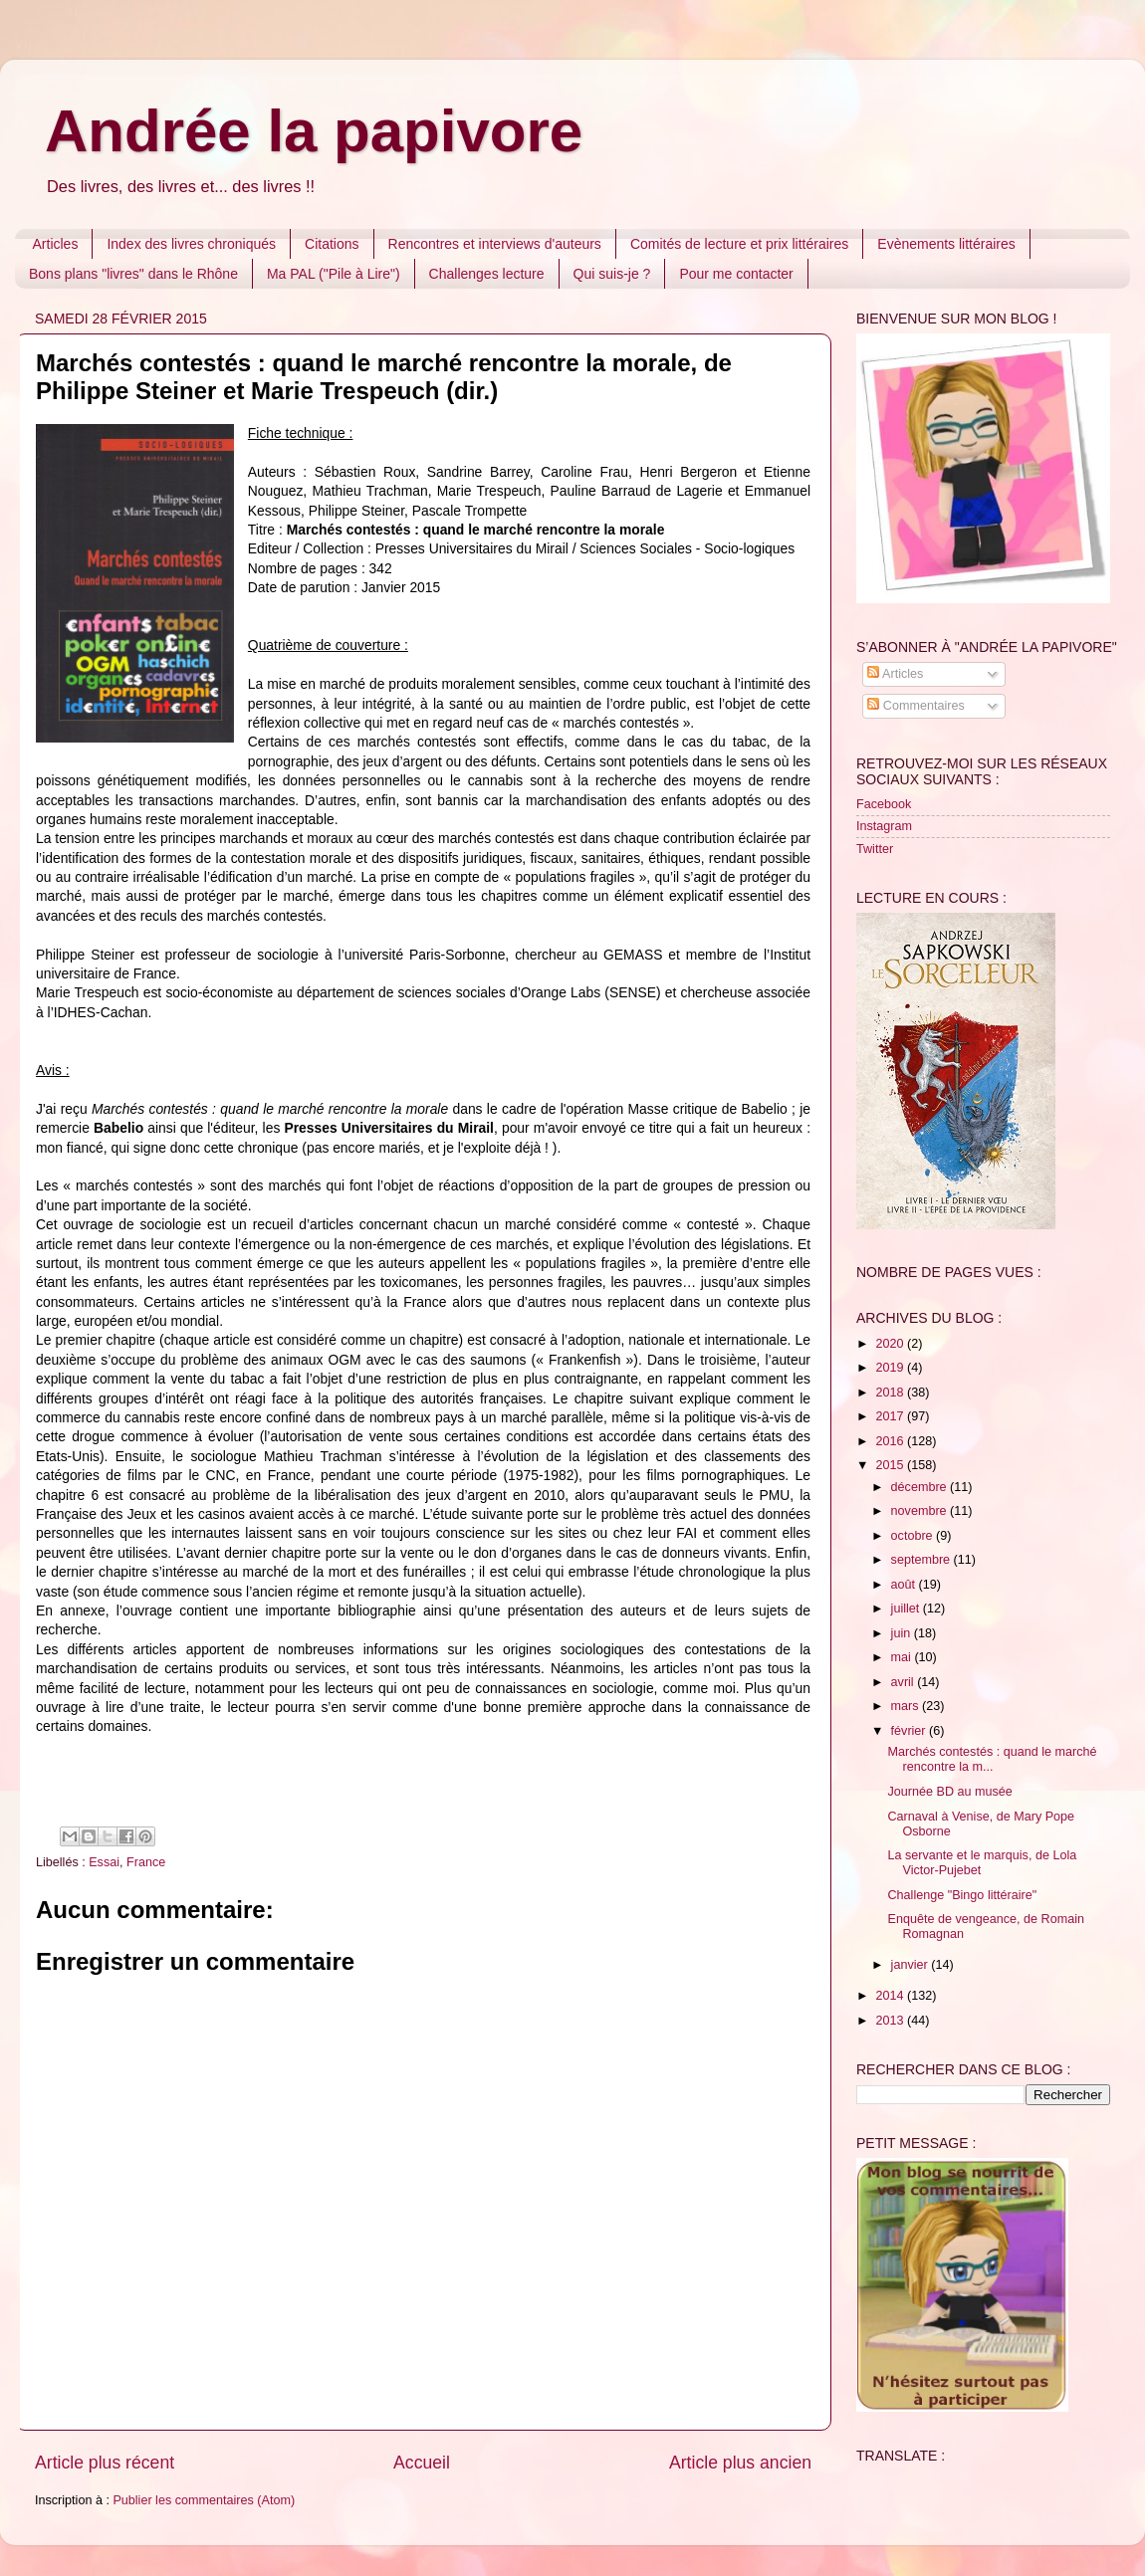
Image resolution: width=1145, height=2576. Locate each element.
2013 (891, 2021)
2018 (891, 1392)
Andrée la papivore (313, 131)
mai (903, 1657)
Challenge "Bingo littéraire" (961, 1895)
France (145, 1862)
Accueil (421, 2462)
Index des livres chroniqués (191, 244)
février (910, 1731)
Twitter (874, 849)
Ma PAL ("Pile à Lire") (333, 274)
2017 (891, 1416)
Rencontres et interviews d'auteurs (494, 244)
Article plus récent (104, 2462)
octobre (914, 1536)
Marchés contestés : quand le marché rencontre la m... (991, 1759)
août (905, 1585)
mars (906, 1706)
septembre (922, 1560)
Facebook (883, 804)
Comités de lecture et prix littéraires (739, 244)
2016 (891, 1441)
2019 (891, 1368)
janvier (911, 1965)
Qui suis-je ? (612, 274)
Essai (104, 1862)
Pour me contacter (736, 274)
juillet (907, 1608)
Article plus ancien (740, 2462)
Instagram (884, 826)
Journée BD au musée (949, 1792)
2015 (891, 1465)
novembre (921, 1511)
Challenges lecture (487, 274)
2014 (891, 1996)
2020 (891, 1344)
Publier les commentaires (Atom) (204, 2500)
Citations (331, 244)
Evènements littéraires (946, 244)
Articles (56, 244)
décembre (921, 1487)
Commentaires (915, 706)
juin (902, 1633)
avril (904, 1682)
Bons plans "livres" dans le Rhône (133, 274)
